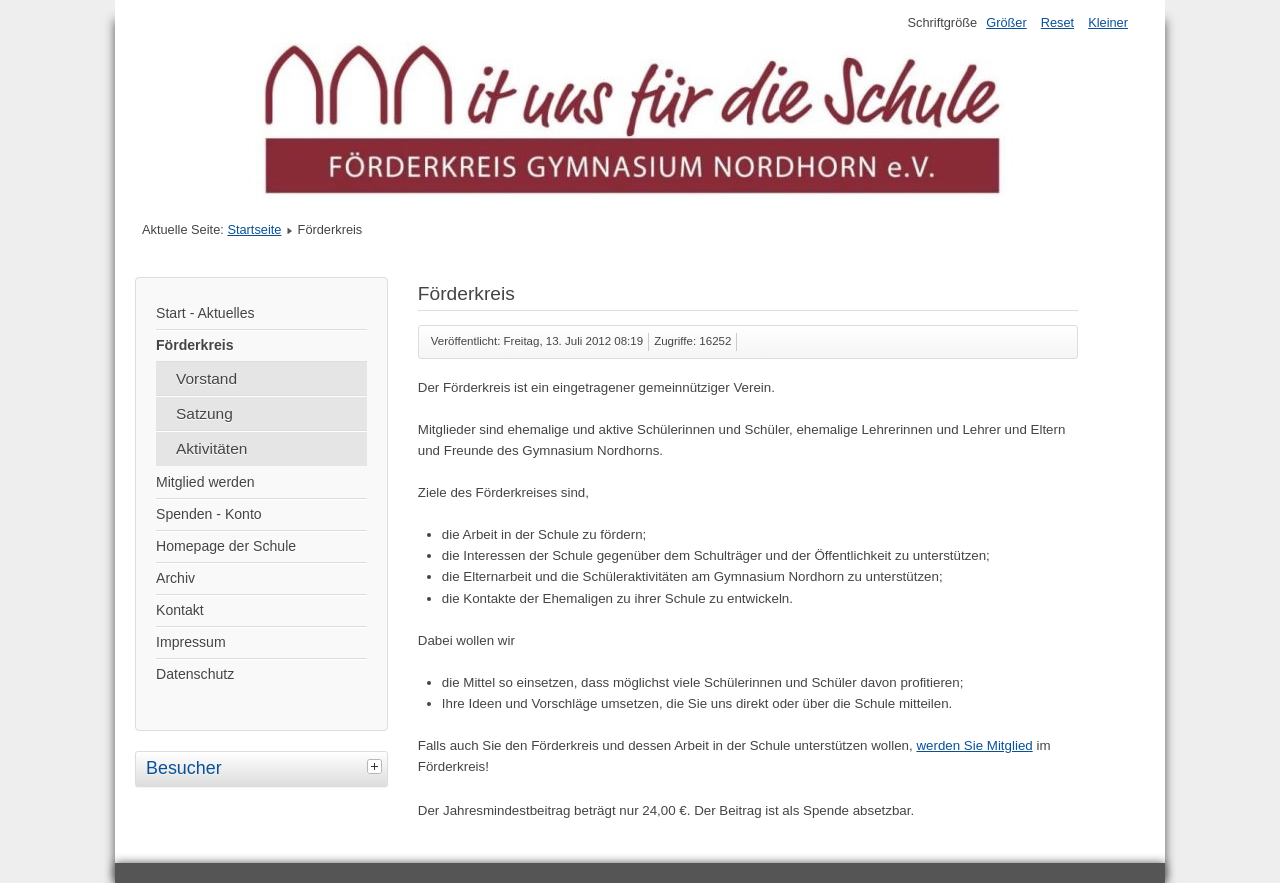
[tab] (377, 766)
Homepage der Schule (226, 546)
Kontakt (180, 610)
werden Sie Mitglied (974, 745)
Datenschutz (195, 674)
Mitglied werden (205, 482)
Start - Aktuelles (205, 313)
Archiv (175, 578)
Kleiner (1108, 22)
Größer (1006, 22)
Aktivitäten (211, 448)
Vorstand (206, 378)
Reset (1057, 22)
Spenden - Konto (209, 514)
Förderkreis (194, 345)
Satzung (204, 413)
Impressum (191, 642)
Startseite (254, 229)
